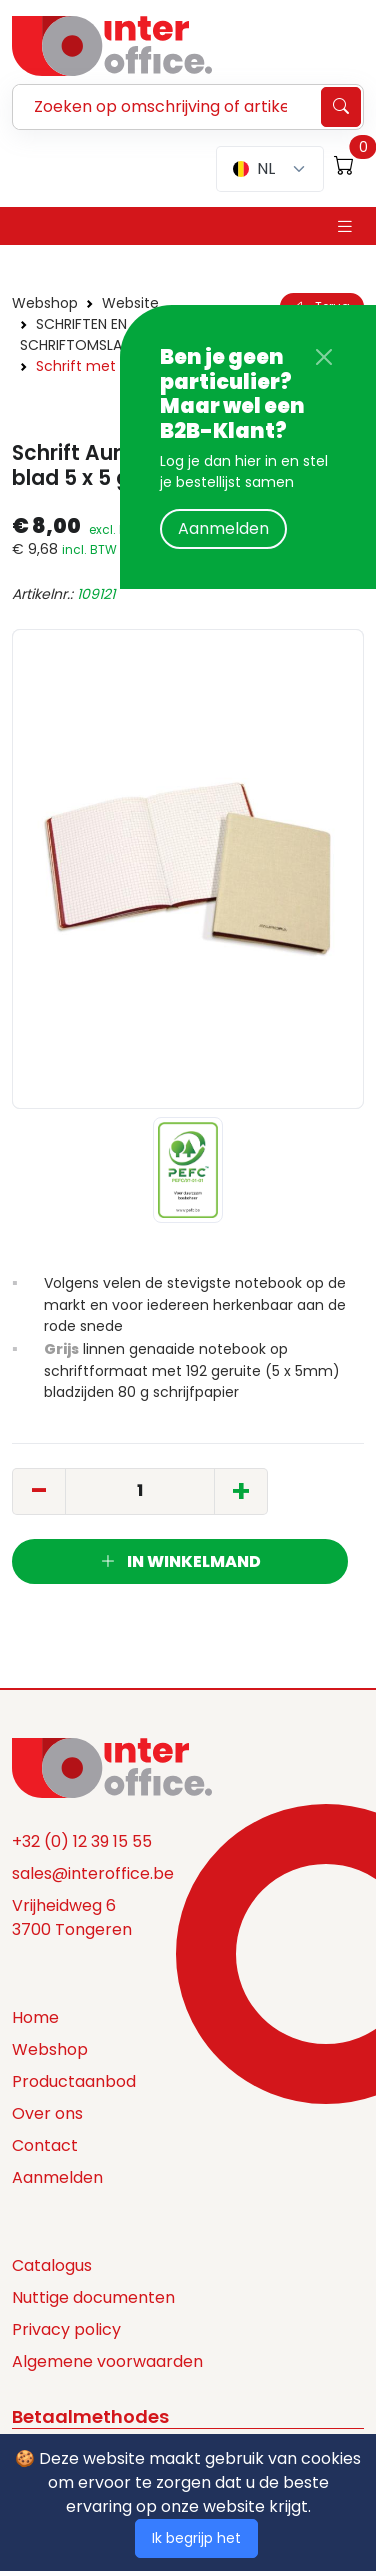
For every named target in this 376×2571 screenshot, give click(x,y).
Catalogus (52, 2265)
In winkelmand (180, 1561)
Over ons (47, 2113)
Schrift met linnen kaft (115, 366)
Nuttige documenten (93, 2297)
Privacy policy (66, 2329)
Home (35, 2017)
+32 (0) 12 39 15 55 (82, 1841)
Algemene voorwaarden (107, 2361)
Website (130, 303)
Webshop (45, 303)
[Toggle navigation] (345, 226)
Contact (45, 2145)
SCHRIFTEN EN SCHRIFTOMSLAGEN (84, 334)
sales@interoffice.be (93, 1873)
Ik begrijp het (196, 2538)
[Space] (112, 1766)
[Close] (324, 357)
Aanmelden (223, 528)
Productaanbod (74, 2081)
